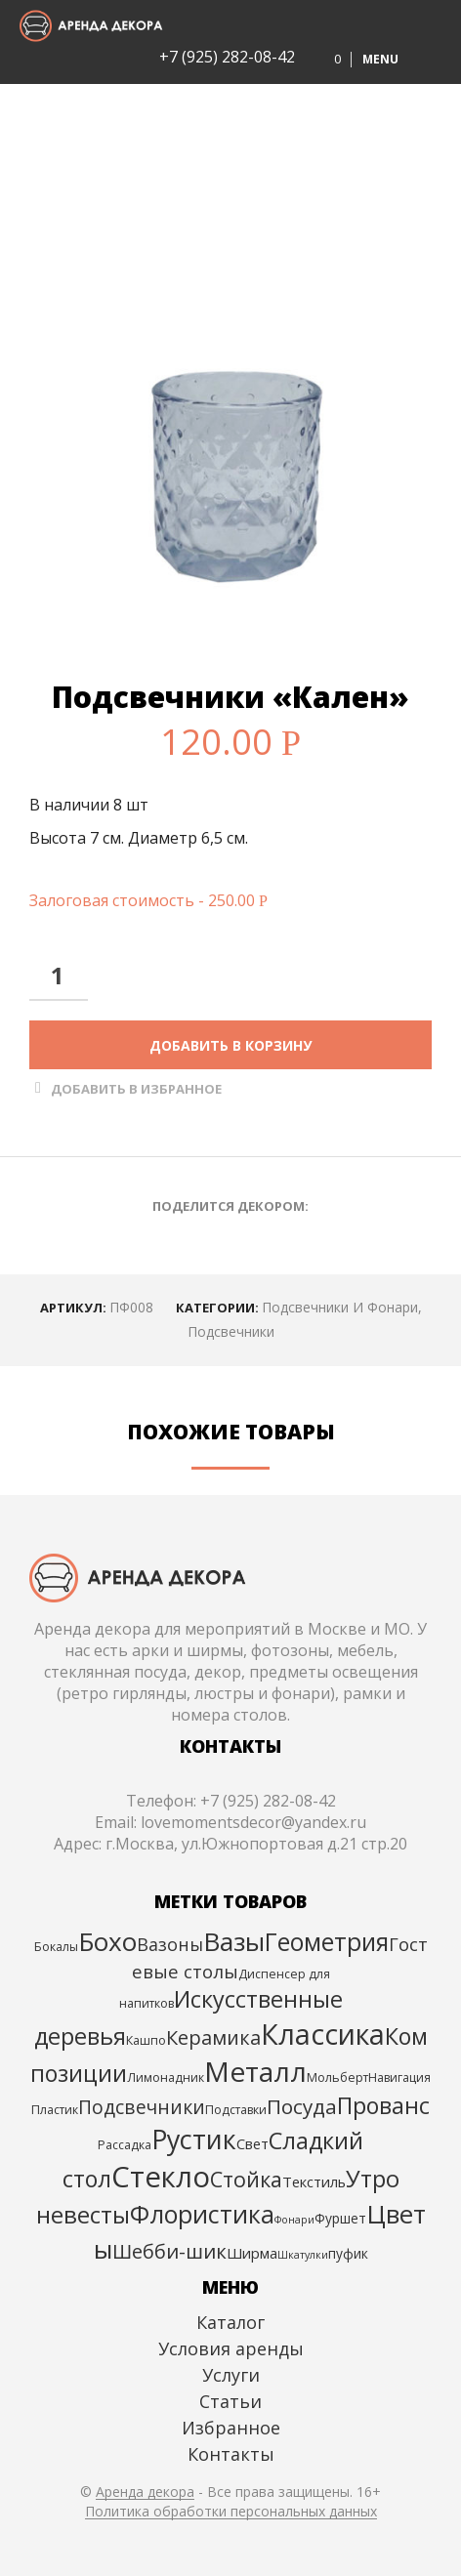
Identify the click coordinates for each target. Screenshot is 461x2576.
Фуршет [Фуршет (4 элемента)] (340, 2218)
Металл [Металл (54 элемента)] (255, 2071)
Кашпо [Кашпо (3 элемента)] (146, 2040)
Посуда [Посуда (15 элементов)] (302, 2106)
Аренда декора (145, 2492)
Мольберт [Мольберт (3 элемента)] (337, 2077)
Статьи (230, 2401)
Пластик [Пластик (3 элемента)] (54, 2109)
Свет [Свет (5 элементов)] (252, 2143)
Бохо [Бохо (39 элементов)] (107, 1941)
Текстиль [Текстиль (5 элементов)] (314, 2181)
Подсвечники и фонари (340, 1307)
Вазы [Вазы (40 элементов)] (234, 1941)
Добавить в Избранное (136, 1089)
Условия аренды (231, 2348)
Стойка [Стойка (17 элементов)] (246, 2179)
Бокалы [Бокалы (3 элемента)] (56, 1946)
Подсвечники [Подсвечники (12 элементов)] (141, 2107)
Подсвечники (231, 1331)
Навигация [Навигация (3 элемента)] (399, 2077)
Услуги (231, 2375)
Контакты (231, 2454)
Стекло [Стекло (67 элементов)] (160, 2176)
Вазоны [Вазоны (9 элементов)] (170, 1944)
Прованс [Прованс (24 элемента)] (383, 2105)
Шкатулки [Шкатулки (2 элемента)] (302, 2255)
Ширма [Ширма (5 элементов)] (252, 2253)
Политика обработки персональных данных (231, 2511)
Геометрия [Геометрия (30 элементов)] (327, 1942)
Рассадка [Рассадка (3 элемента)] (124, 2145)
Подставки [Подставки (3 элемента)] (236, 2109)
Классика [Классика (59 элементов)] (323, 2034)
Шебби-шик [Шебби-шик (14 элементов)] (169, 2250)
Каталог (230, 2322)
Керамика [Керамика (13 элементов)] (213, 2037)
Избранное (231, 2427)
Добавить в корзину (230, 1045)
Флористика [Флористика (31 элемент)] (202, 2213)
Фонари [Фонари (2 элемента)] (294, 2219)
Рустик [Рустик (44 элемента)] (193, 2139)
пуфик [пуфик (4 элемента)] (348, 2253)
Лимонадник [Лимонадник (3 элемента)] (165, 2077)
